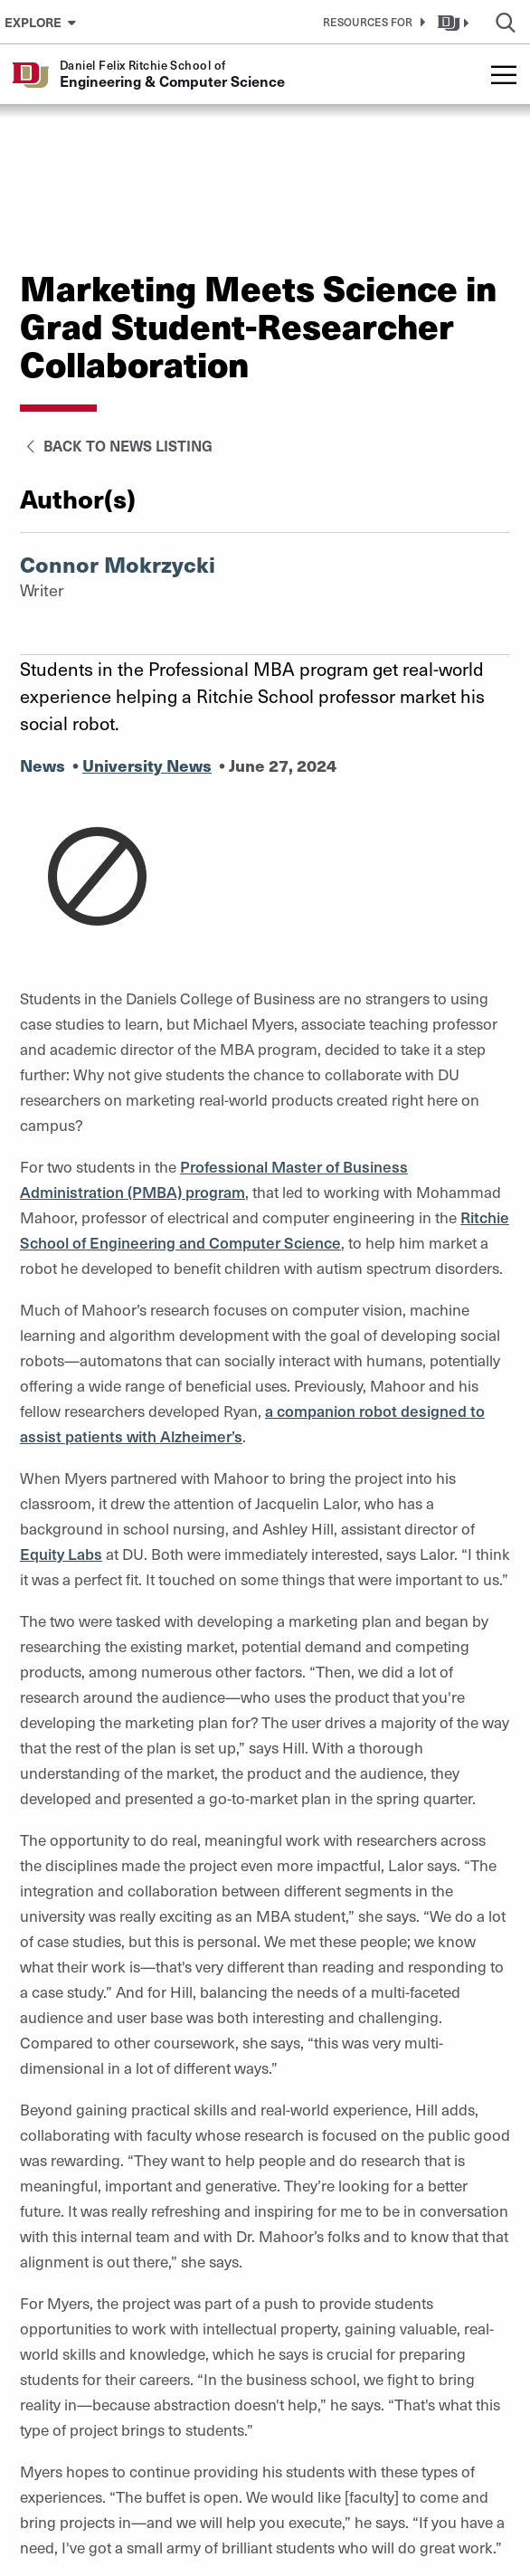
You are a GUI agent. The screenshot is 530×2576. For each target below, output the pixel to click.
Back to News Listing (116, 445)
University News (147, 765)
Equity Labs (61, 1553)
